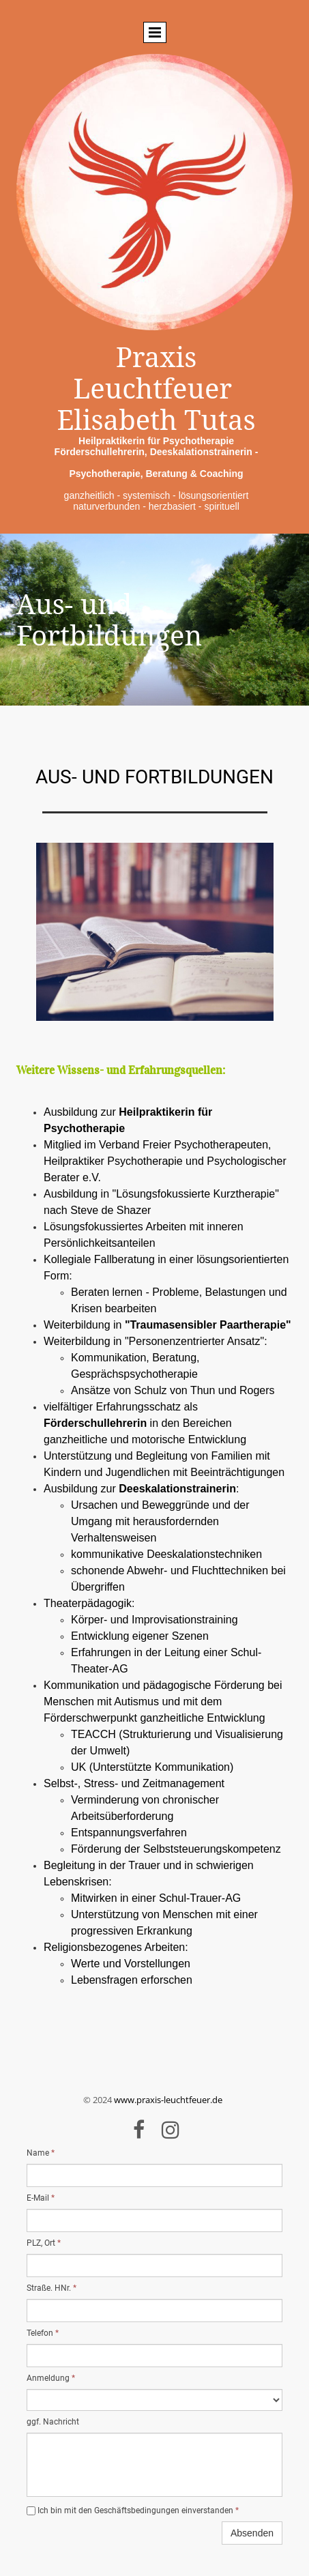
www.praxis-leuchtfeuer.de (168, 2100)
